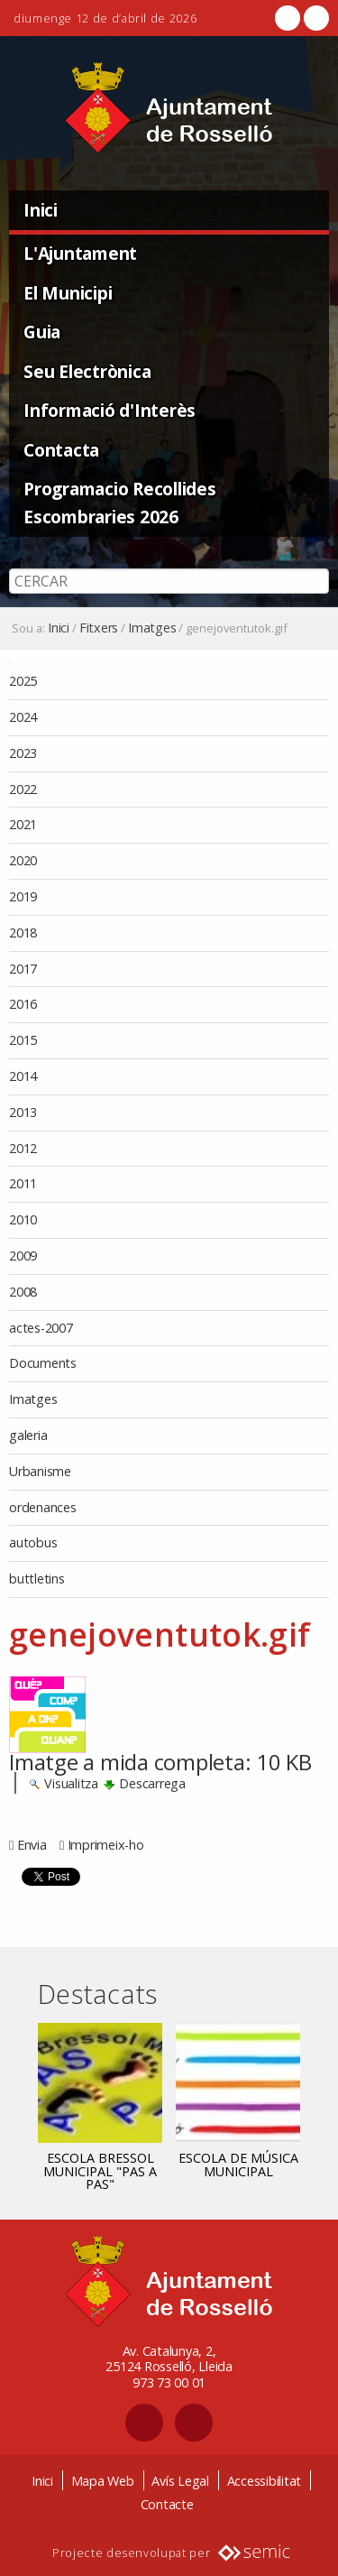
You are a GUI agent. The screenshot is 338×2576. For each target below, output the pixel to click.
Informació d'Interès (109, 410)
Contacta (61, 450)
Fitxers (98, 628)
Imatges (152, 628)
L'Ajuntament (80, 253)
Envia (32, 1844)
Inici (40, 210)
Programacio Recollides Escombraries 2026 (119, 502)
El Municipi (67, 293)
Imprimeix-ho (106, 1844)
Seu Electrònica (87, 371)
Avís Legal (180, 2480)
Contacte (167, 2504)
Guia (41, 331)
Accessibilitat (264, 2480)
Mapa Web (102, 2480)
